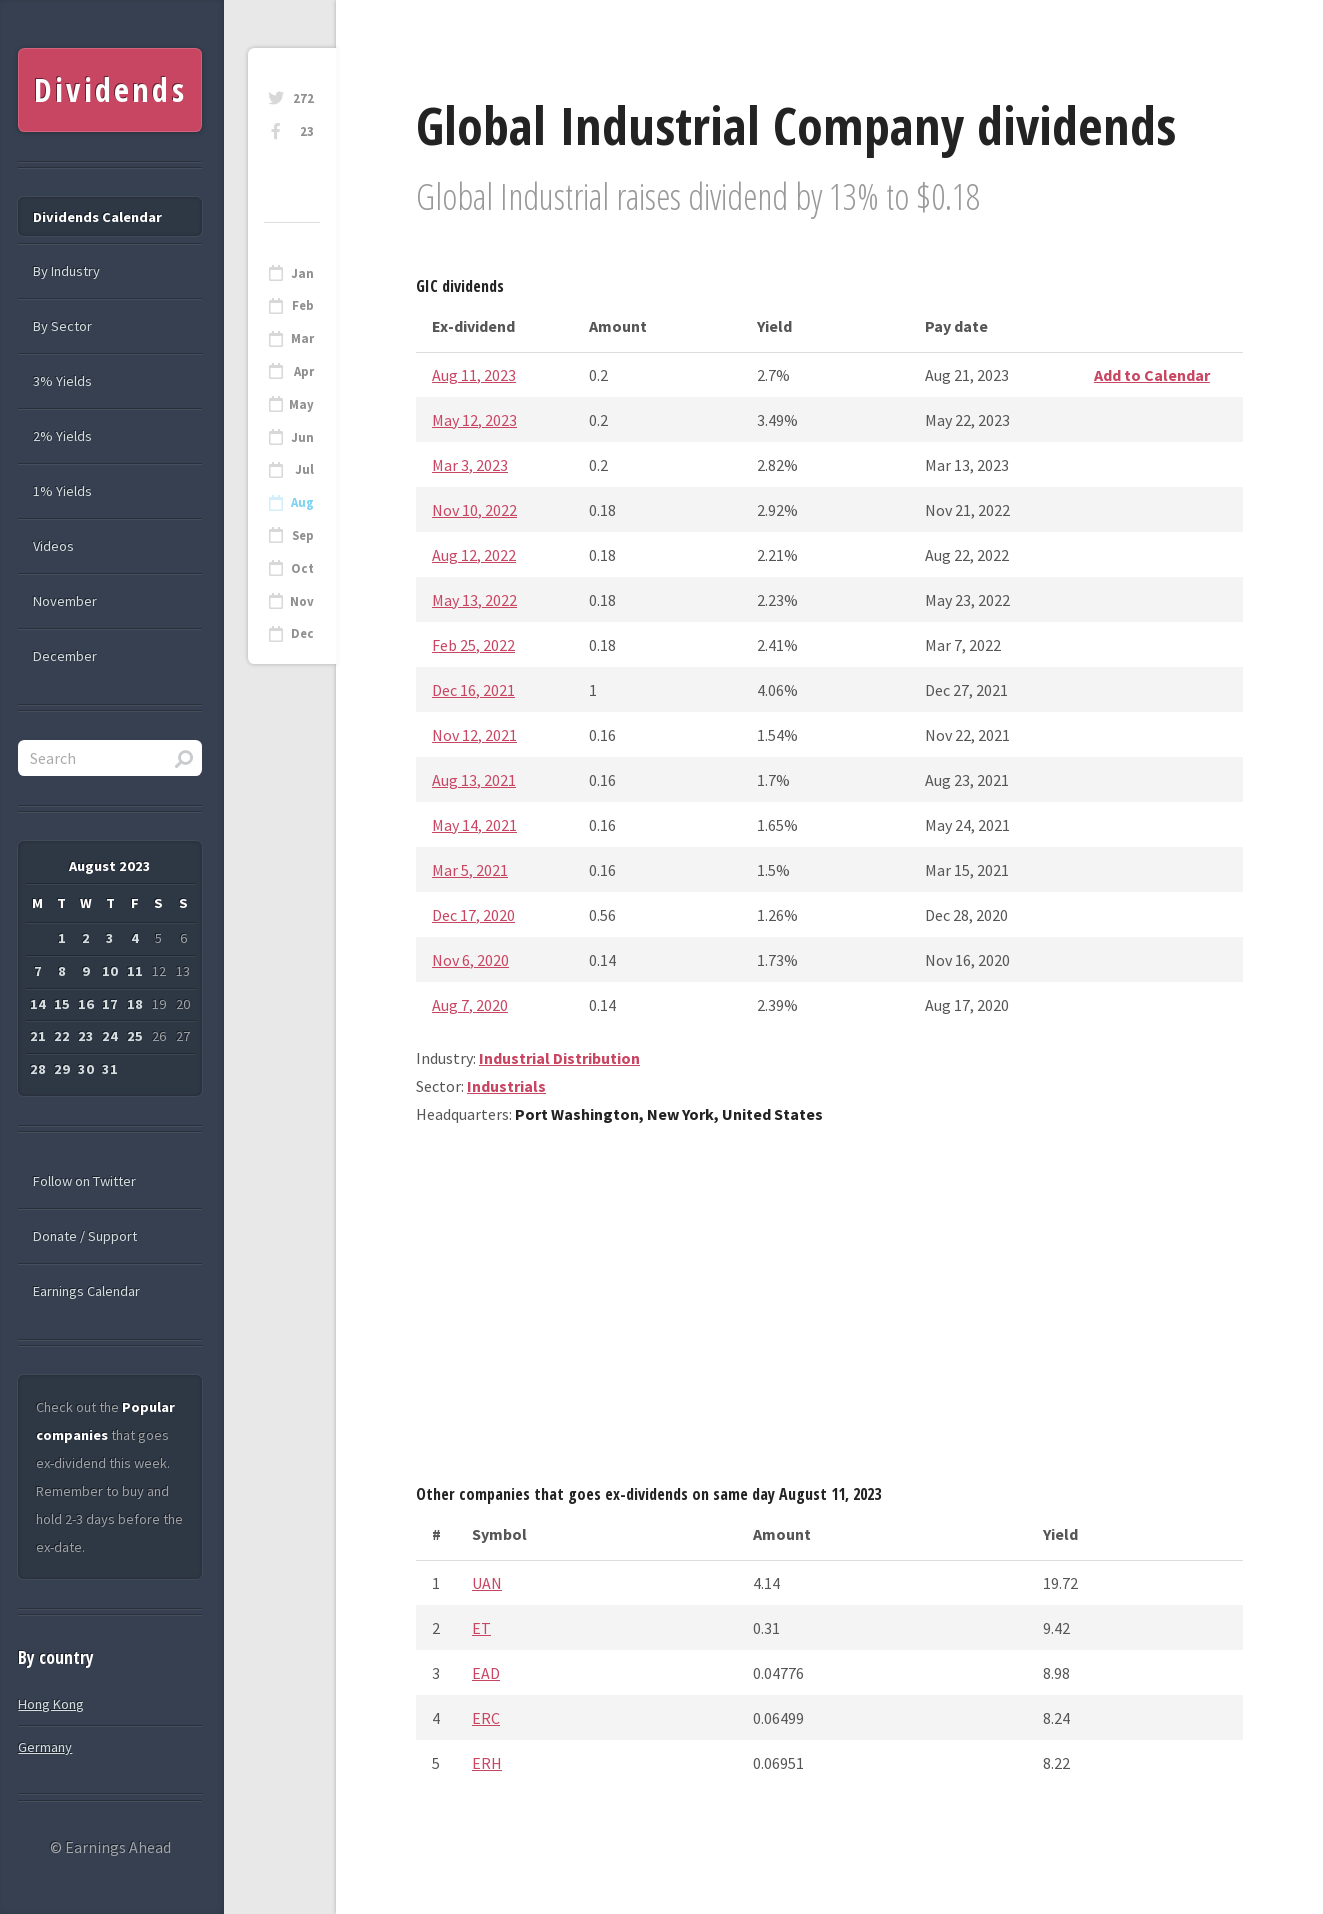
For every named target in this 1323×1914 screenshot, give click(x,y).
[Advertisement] (829, 1312)
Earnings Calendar (86, 1291)
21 (38, 1036)
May (301, 404)
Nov (302, 601)
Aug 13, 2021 (474, 780)
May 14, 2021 (474, 825)
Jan (302, 273)
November (65, 601)
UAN (487, 1583)
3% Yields (62, 381)
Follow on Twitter (84, 1181)
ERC (486, 1718)
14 (38, 1004)
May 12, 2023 (474, 420)
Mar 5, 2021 (470, 870)
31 (110, 1069)
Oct (302, 568)
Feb (303, 305)
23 (307, 131)
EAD (486, 1673)
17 (110, 1004)
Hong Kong (51, 1704)
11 (135, 971)
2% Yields (62, 436)
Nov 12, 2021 (474, 735)
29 (62, 1069)
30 (86, 1069)
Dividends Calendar (97, 217)
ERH (487, 1763)
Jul (304, 469)
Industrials (506, 1086)
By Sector (62, 326)
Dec (302, 633)
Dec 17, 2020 (473, 915)
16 (86, 1004)
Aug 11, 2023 (474, 375)
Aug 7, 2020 (470, 1005)
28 (38, 1069)
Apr (304, 371)
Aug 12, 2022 (474, 555)
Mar (302, 338)
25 (135, 1036)
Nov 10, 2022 (474, 510)
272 (303, 98)
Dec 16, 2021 (473, 690)
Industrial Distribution (559, 1058)
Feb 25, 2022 (473, 645)
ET (481, 1628)
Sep (303, 535)
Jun (302, 437)
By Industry (66, 271)
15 (62, 1004)
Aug (302, 502)
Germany (45, 1747)
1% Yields (62, 491)
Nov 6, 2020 (470, 960)
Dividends (110, 89)
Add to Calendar (1152, 375)
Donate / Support (85, 1236)
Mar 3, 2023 (470, 465)
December (65, 656)
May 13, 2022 (474, 600)
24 (110, 1036)
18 (135, 1004)
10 (110, 971)
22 (62, 1036)
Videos (53, 546)
